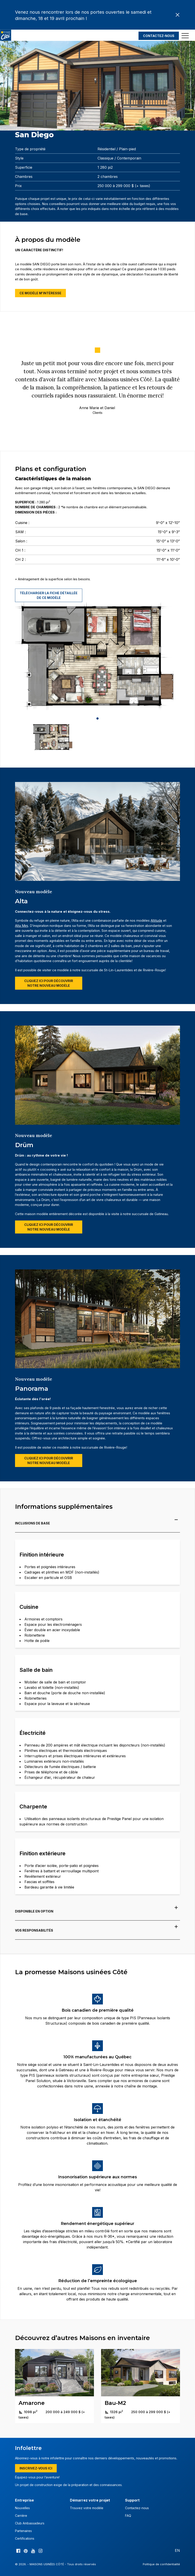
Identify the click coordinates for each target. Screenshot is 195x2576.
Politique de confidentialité (161, 2564)
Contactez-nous (158, 36)
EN (177, 2550)
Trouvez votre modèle (86, 2508)
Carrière (21, 2515)
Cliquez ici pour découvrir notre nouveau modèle (48, 983)
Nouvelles (22, 2508)
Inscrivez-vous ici (36, 2468)
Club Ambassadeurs (29, 2523)
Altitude (156, 920)
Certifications (24, 2538)
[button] (97, 718)
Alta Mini (21, 925)
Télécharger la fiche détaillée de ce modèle (49, 595)
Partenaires (23, 2531)
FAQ (128, 2515)
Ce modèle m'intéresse (40, 293)
